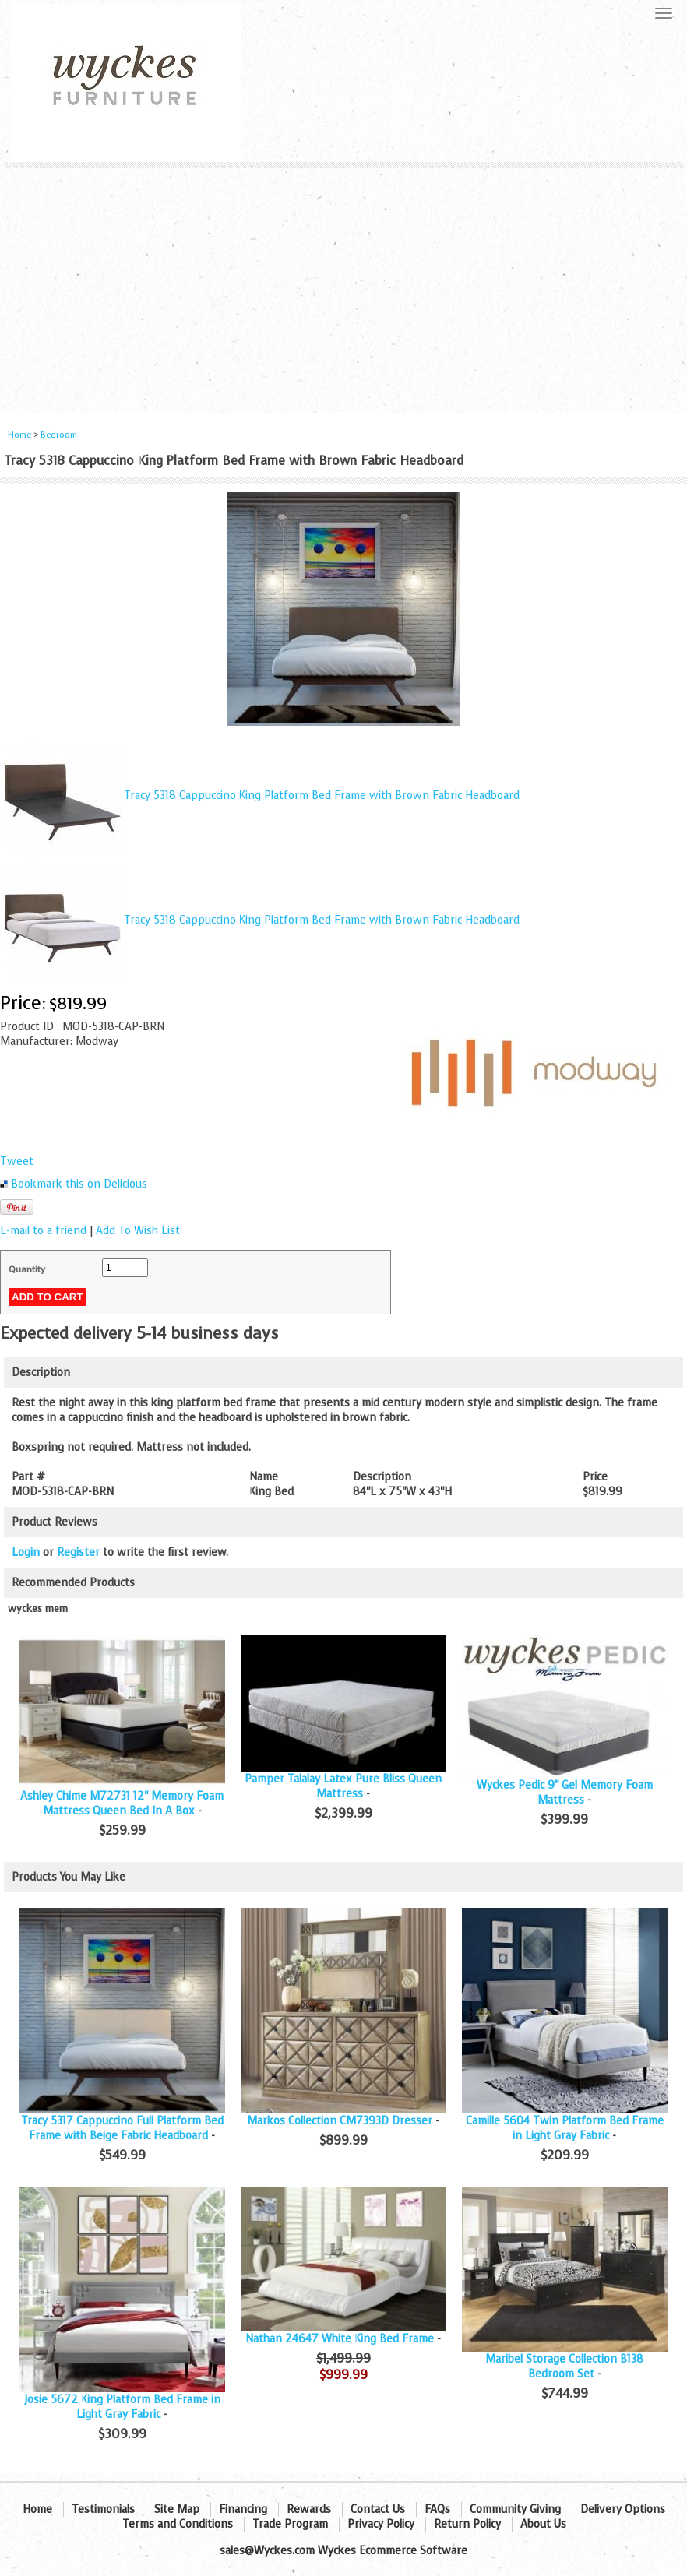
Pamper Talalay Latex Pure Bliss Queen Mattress (343, 1786)
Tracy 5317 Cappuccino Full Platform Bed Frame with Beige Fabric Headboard (122, 2128)
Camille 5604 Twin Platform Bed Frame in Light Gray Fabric (565, 2128)
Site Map (176, 2509)
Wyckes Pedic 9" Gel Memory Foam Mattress (565, 1792)
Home (19, 435)
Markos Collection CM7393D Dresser (339, 2120)
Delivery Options (622, 2509)
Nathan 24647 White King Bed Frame (339, 2338)
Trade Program (290, 2524)
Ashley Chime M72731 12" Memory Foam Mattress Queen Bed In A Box (122, 1803)
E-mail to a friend (43, 1230)
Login (26, 1552)
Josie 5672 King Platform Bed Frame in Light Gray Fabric (122, 2407)
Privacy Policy (380, 2524)
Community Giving (515, 2509)
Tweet (16, 1161)
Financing (243, 2509)
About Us (543, 2524)
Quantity (27, 1269)
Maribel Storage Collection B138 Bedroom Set (564, 2366)
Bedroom (59, 435)
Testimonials (103, 2509)
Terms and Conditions (177, 2524)
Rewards (309, 2509)
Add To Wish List (138, 1230)
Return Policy (467, 2524)
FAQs (437, 2509)
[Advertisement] (343, 285)
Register (78, 1552)
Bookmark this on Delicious (79, 1184)
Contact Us (378, 2509)
